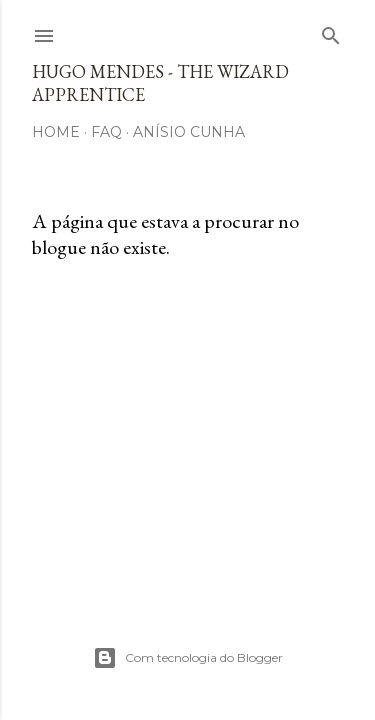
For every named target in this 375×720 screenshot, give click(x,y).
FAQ (106, 132)
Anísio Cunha (189, 132)
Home (56, 132)
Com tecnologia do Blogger (188, 658)
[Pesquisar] (331, 31)
